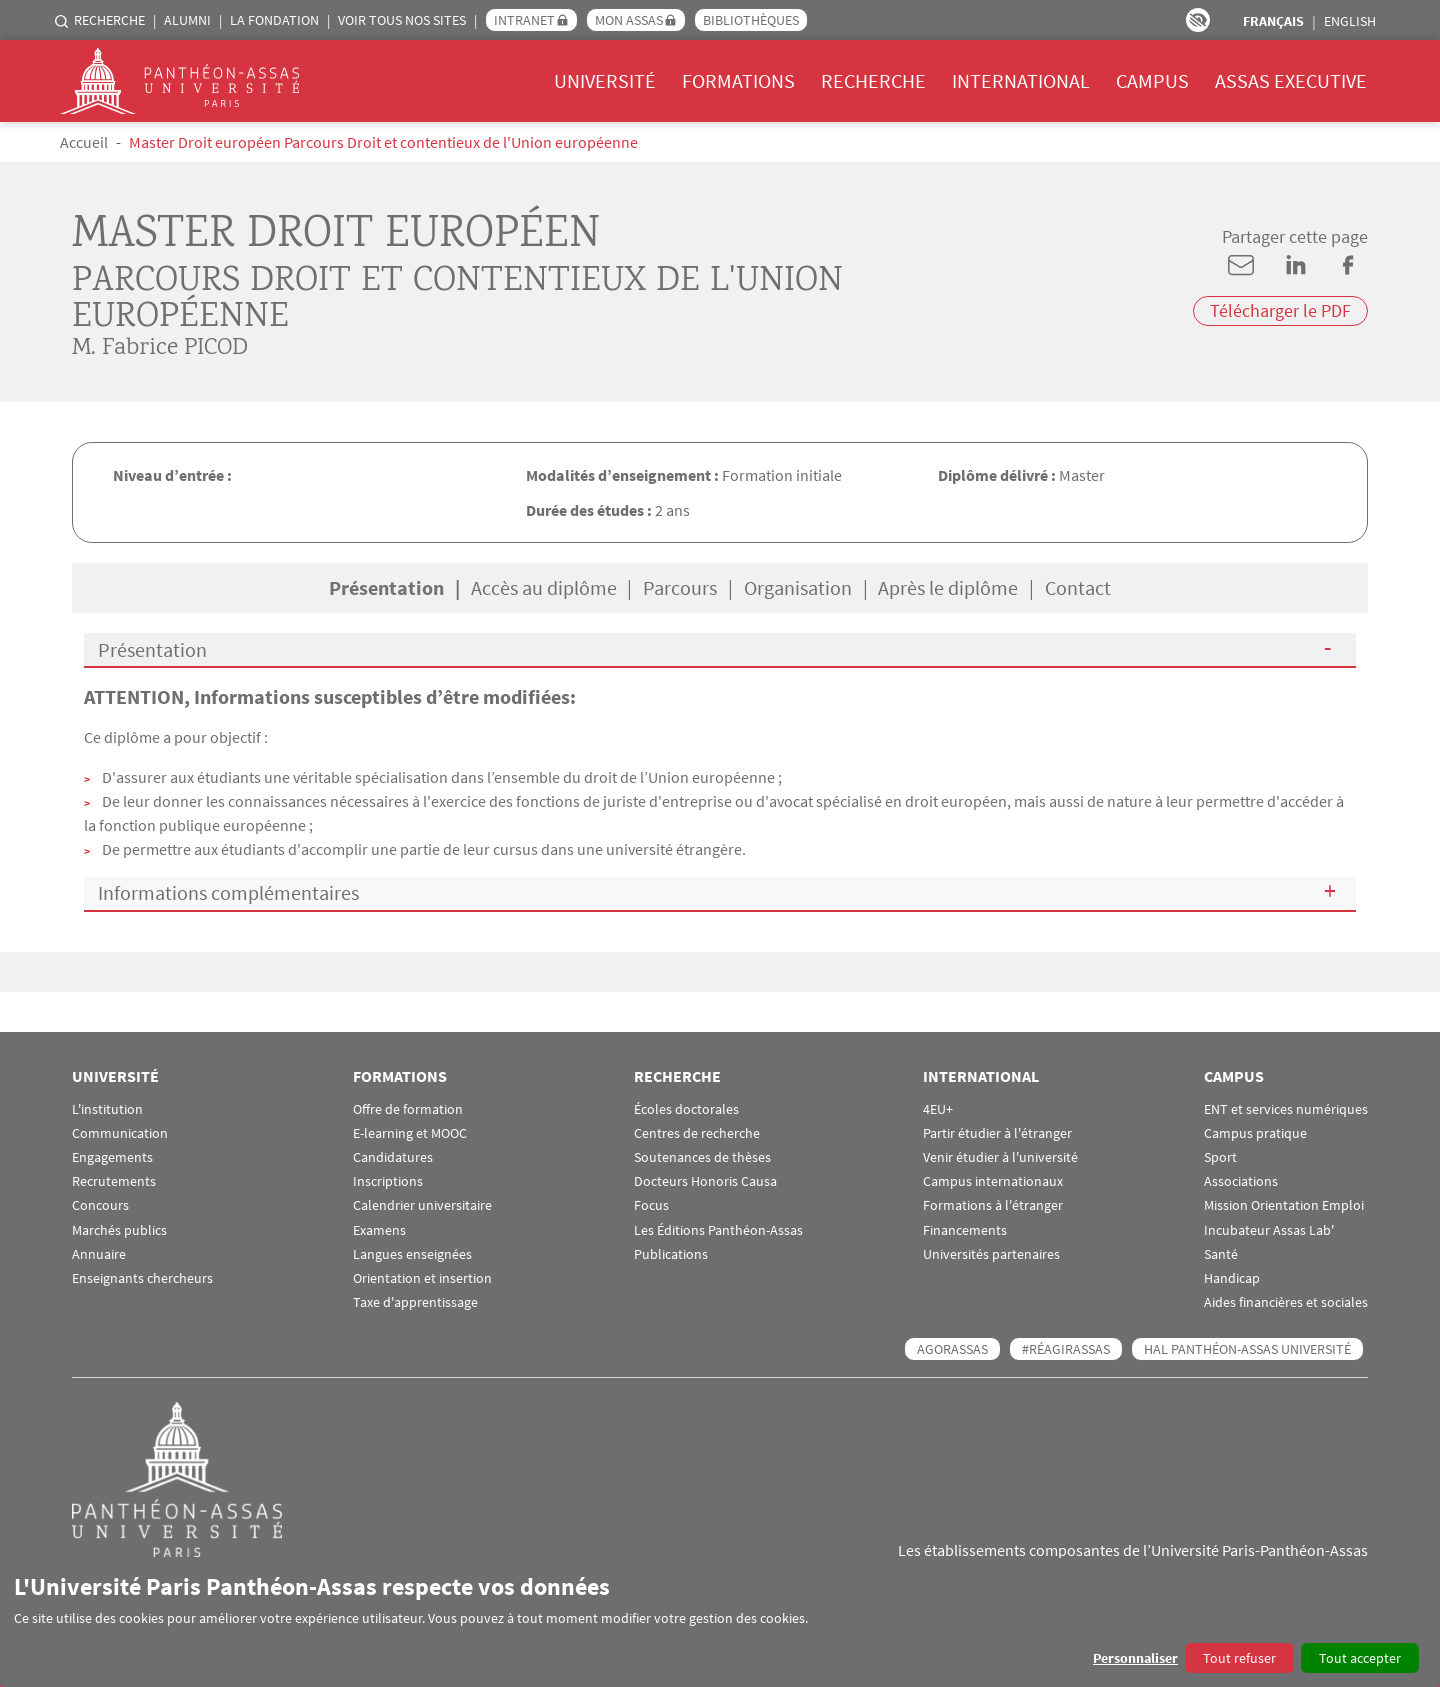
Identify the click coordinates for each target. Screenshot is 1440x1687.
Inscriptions (388, 1181)
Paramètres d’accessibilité (1198, 20)
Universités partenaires (991, 1254)
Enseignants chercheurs (142, 1278)
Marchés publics (119, 1230)
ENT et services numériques (1286, 1109)
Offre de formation (408, 1109)
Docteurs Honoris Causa (705, 1181)
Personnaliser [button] (1135, 1658)
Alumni (187, 20)
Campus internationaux (993, 1181)
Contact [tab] (1078, 587)
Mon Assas (629, 20)
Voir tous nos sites (402, 20)
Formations (738, 80)
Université (605, 80)
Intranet (524, 20)
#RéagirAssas (1066, 1349)
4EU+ (938, 1109)
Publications (671, 1254)
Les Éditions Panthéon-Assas (718, 1230)
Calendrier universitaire (422, 1205)
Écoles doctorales (686, 1109)
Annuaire (99, 1254)
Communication (120, 1133)
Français (1273, 21)
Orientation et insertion (422, 1278)
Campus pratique (1255, 1133)
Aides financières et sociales (1286, 1302)
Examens (379, 1230)
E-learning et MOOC (410, 1133)
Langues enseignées (412, 1254)
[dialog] (720, 1622)
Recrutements (114, 1181)
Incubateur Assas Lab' (1269, 1230)
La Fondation (274, 20)
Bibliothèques (751, 20)
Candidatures (393, 1157)
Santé (1221, 1254)
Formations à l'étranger (993, 1205)
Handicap (1232, 1278)
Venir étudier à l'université (1000, 1157)
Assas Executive (1291, 80)
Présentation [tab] (386, 587)
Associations (1241, 1181)
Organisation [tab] (798, 587)
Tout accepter (1360, 1658)
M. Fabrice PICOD (160, 349)
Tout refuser (1239, 1658)
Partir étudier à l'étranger (997, 1133)
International (1021, 80)
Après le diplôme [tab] (948, 587)
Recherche (109, 20)
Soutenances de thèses (702, 1157)
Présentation (152, 649)
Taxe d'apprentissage (415, 1302)
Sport (1220, 1157)
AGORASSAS (952, 1349)
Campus (1152, 80)
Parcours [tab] (680, 587)
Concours (100, 1205)
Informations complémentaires (228, 892)
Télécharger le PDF (1280, 310)
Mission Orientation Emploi (1284, 1205)
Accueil (84, 142)
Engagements (112, 1157)
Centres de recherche (697, 1133)
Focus (651, 1205)
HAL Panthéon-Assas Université (1247, 1349)
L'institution (107, 1109)
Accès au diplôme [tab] (544, 587)
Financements (965, 1230)
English (1350, 21)
